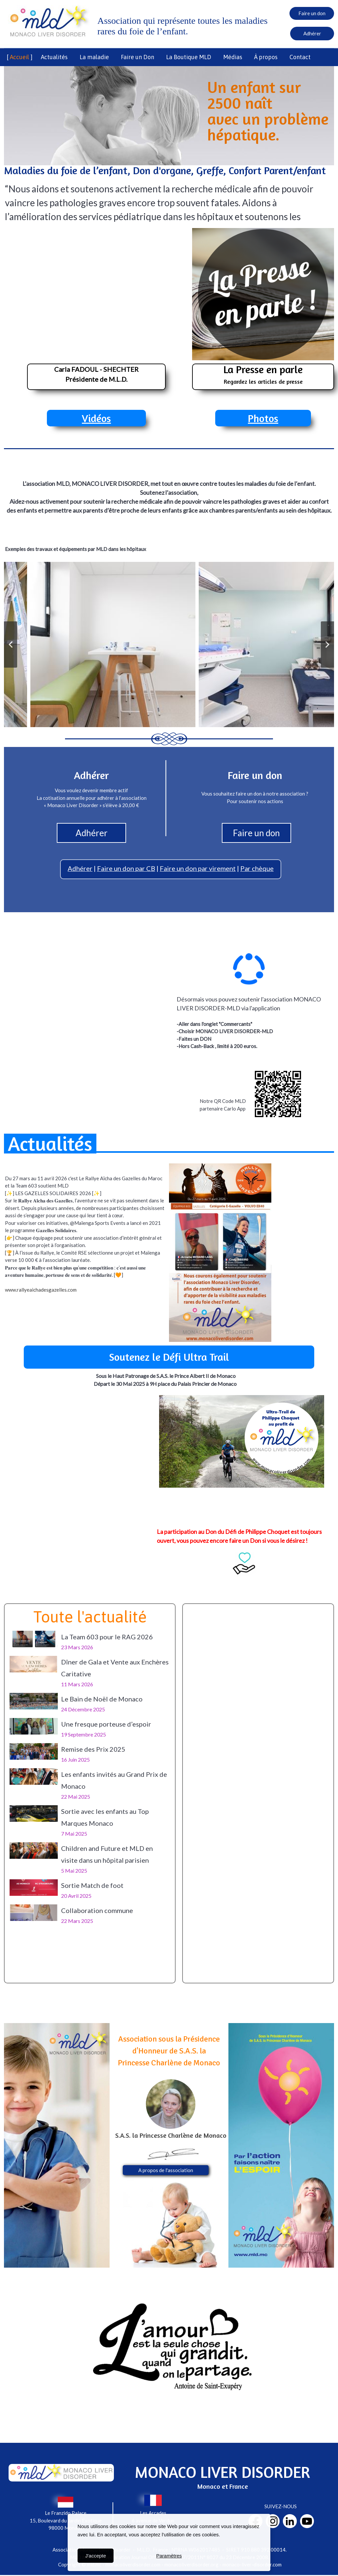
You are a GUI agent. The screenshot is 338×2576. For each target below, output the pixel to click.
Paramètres (169, 2555)
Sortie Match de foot (92, 1885)
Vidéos (96, 418)
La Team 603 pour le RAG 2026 (107, 1637)
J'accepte (95, 2555)
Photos (263, 418)
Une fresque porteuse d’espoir (106, 1724)
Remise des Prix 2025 (93, 1749)
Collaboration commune (97, 1910)
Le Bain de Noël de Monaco (102, 1699)
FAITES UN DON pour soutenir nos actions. (169, 519)
